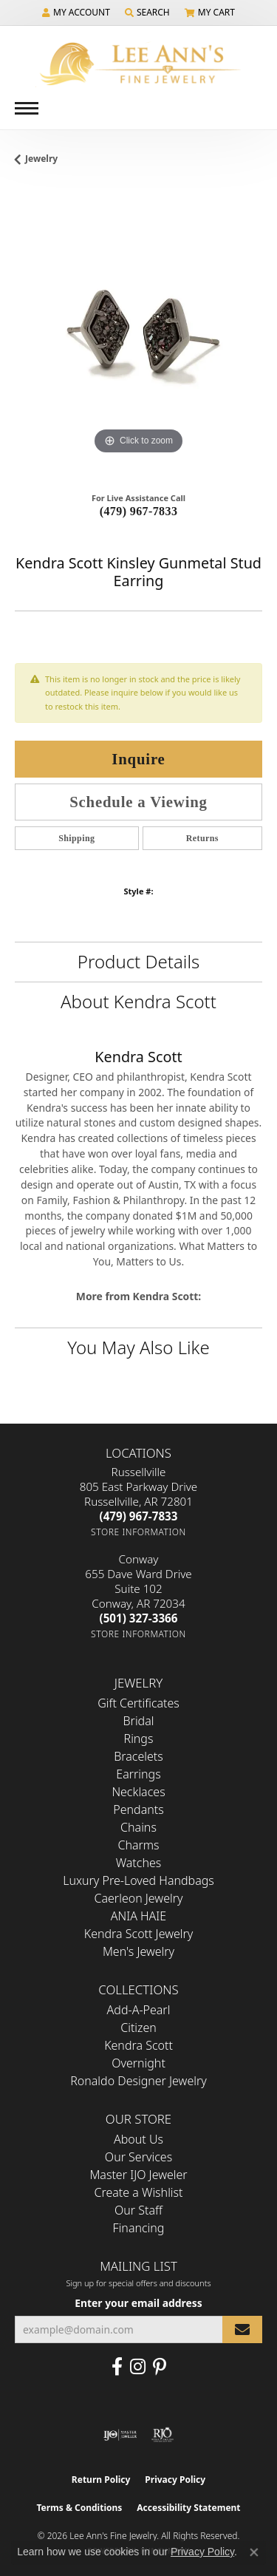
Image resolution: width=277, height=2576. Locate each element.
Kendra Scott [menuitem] (138, 2045)
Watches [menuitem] (139, 1863)
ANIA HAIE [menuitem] (138, 1916)
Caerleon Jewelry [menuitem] (138, 1898)
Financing (139, 2228)
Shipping (76, 838)
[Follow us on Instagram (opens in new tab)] (138, 2367)
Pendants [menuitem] (138, 1809)
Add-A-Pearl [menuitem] (139, 2010)
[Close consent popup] (254, 2552)
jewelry (41, 158)
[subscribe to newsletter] (242, 2329)
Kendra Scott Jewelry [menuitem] (139, 1934)
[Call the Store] (139, 1516)
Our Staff (138, 2210)
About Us (138, 2139)
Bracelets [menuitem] (138, 1756)
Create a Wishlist (139, 2192)
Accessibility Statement (188, 2507)
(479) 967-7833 (139, 511)
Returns (202, 838)
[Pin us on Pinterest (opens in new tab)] (159, 2367)
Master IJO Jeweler (138, 2175)
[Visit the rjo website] (162, 2435)
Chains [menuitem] (138, 1827)
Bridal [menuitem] (138, 1721)
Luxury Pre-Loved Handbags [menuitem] (138, 1880)
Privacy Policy (175, 2479)
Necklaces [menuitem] (138, 1792)
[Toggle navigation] (26, 108)
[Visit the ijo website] (120, 2435)
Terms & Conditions (79, 2507)
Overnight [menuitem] (138, 2063)
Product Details (138, 961)
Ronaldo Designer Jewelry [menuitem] (138, 2081)
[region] (138, 334)
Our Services (138, 2157)
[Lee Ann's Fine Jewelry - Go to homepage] (138, 64)
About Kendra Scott (138, 1001)
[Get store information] (138, 1532)
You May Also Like (138, 1347)
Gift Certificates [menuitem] (138, 1703)
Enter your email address (138, 2303)
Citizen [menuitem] (138, 2027)
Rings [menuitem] (139, 1738)
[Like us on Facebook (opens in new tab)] (117, 2367)
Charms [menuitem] (138, 1845)
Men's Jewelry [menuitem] (138, 1951)
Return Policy (101, 2479)
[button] (76, 12)
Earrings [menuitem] (138, 1774)
